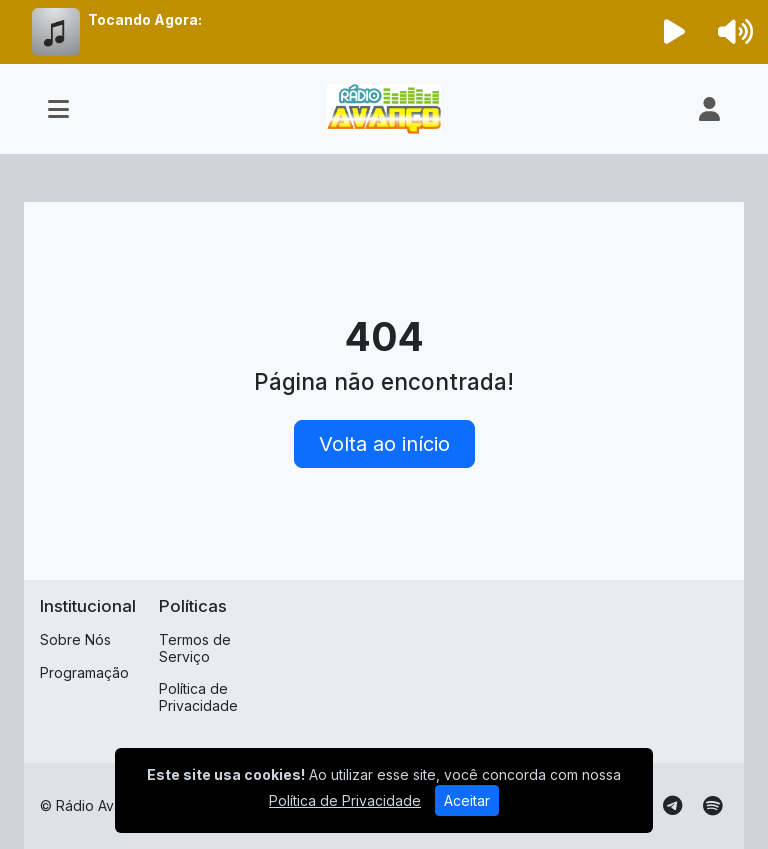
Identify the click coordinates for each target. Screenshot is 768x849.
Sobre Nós (75, 639)
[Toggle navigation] (58, 109)
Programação (84, 672)
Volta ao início (384, 444)
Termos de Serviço (195, 648)
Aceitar (467, 800)
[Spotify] (712, 806)
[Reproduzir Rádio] (675, 32)
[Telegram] (672, 806)
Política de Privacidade (198, 697)
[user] (709, 109)
